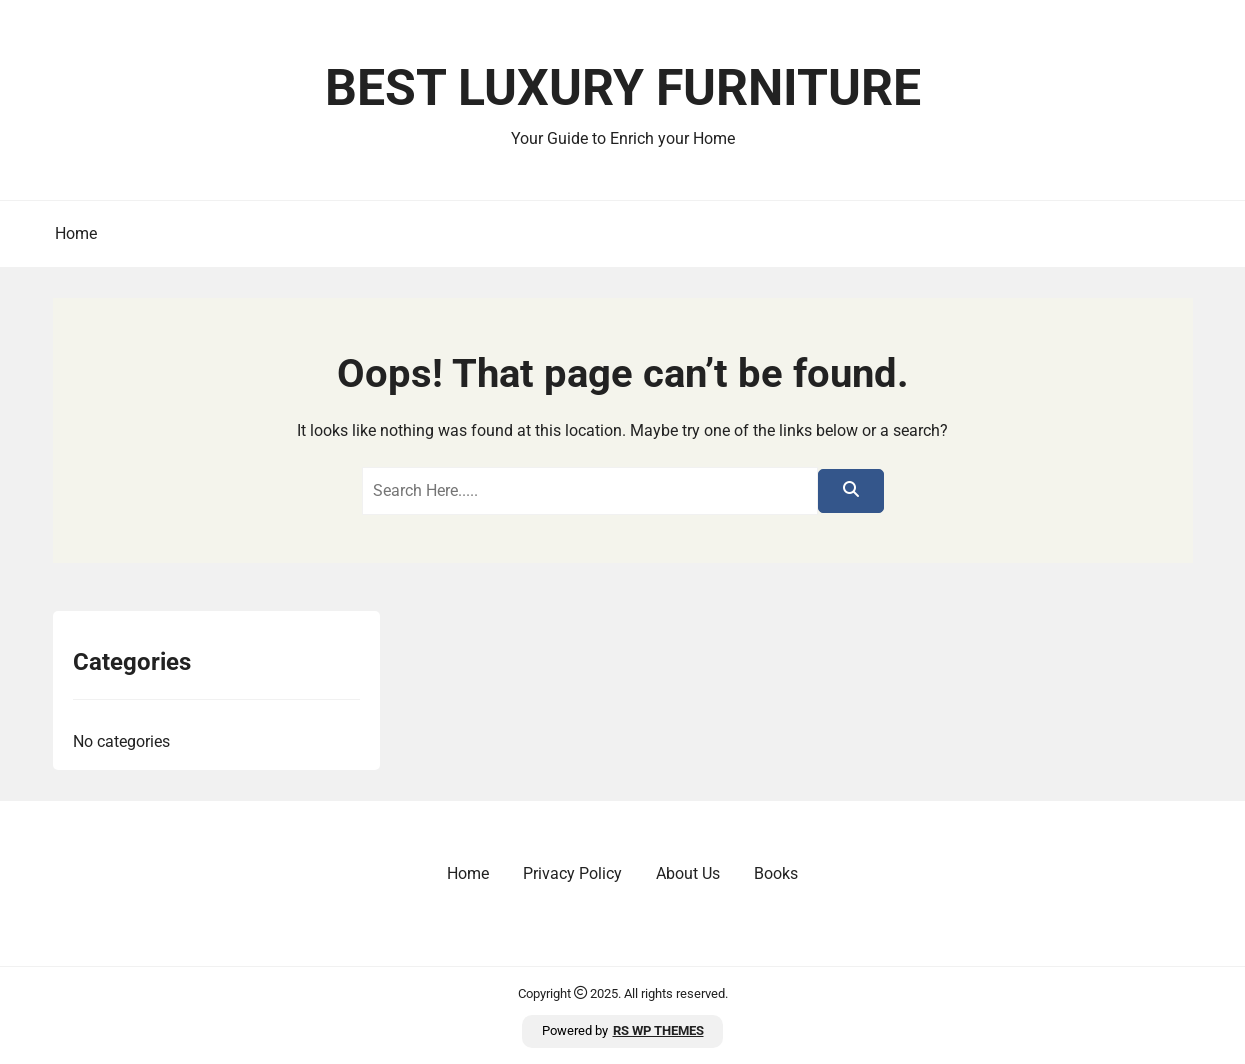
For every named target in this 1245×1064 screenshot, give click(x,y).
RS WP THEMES (658, 1030)
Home (76, 233)
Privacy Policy (572, 873)
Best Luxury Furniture (623, 88)
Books (776, 873)
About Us (688, 873)
